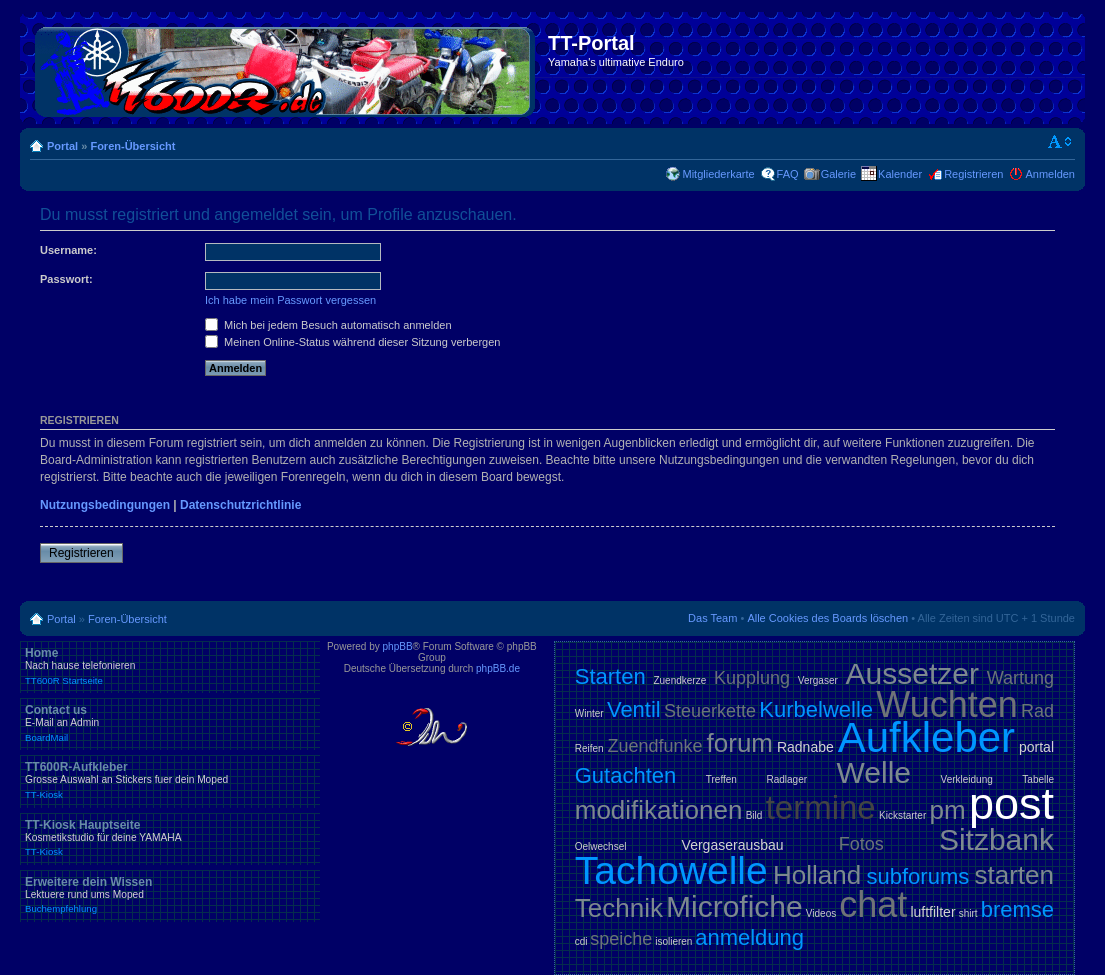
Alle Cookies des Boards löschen (827, 618)
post (1011, 803)
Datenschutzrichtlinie (240, 505)
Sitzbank (996, 839)
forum (740, 743)
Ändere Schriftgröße (1060, 142)
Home (170, 666)
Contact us (170, 723)
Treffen (721, 779)
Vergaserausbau (733, 845)
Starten (610, 676)
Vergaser (818, 680)
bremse (1017, 909)
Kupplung (752, 678)
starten (1015, 875)
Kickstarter (902, 815)
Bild (754, 815)
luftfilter (932, 912)
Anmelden (1050, 174)
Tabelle (1038, 779)
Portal (62, 146)
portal (1036, 747)
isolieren (673, 941)
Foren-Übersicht (132, 146)
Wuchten (946, 704)
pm (948, 810)
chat (873, 904)
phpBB (398, 646)
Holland (817, 875)
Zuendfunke (655, 746)
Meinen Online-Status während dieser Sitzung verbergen (352, 342)
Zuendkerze (679, 680)
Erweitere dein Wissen (170, 895)
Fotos (861, 844)
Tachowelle (671, 870)
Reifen (589, 748)
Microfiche (734, 906)
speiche (621, 939)
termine (821, 807)
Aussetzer (912, 673)
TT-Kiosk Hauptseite (170, 838)
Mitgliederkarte (718, 174)
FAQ (788, 174)
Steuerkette (710, 711)
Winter (589, 713)
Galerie (838, 174)
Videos (821, 913)
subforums (918, 876)
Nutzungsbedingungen (105, 505)
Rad (1037, 711)
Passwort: (66, 279)
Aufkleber (926, 737)
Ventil (634, 709)
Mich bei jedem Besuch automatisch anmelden (328, 325)
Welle (874, 772)
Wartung (1020, 678)
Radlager (786, 779)
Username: (68, 250)
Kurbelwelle (816, 709)
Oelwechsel (601, 846)
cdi (581, 941)
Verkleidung (967, 779)
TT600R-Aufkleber (170, 780)
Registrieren (973, 174)
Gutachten (626, 775)
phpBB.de (498, 668)
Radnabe (805, 747)
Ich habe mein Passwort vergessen (290, 300)
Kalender (900, 174)
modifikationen (659, 810)
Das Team (712, 618)
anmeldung (749, 937)
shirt (968, 913)
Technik (619, 908)
